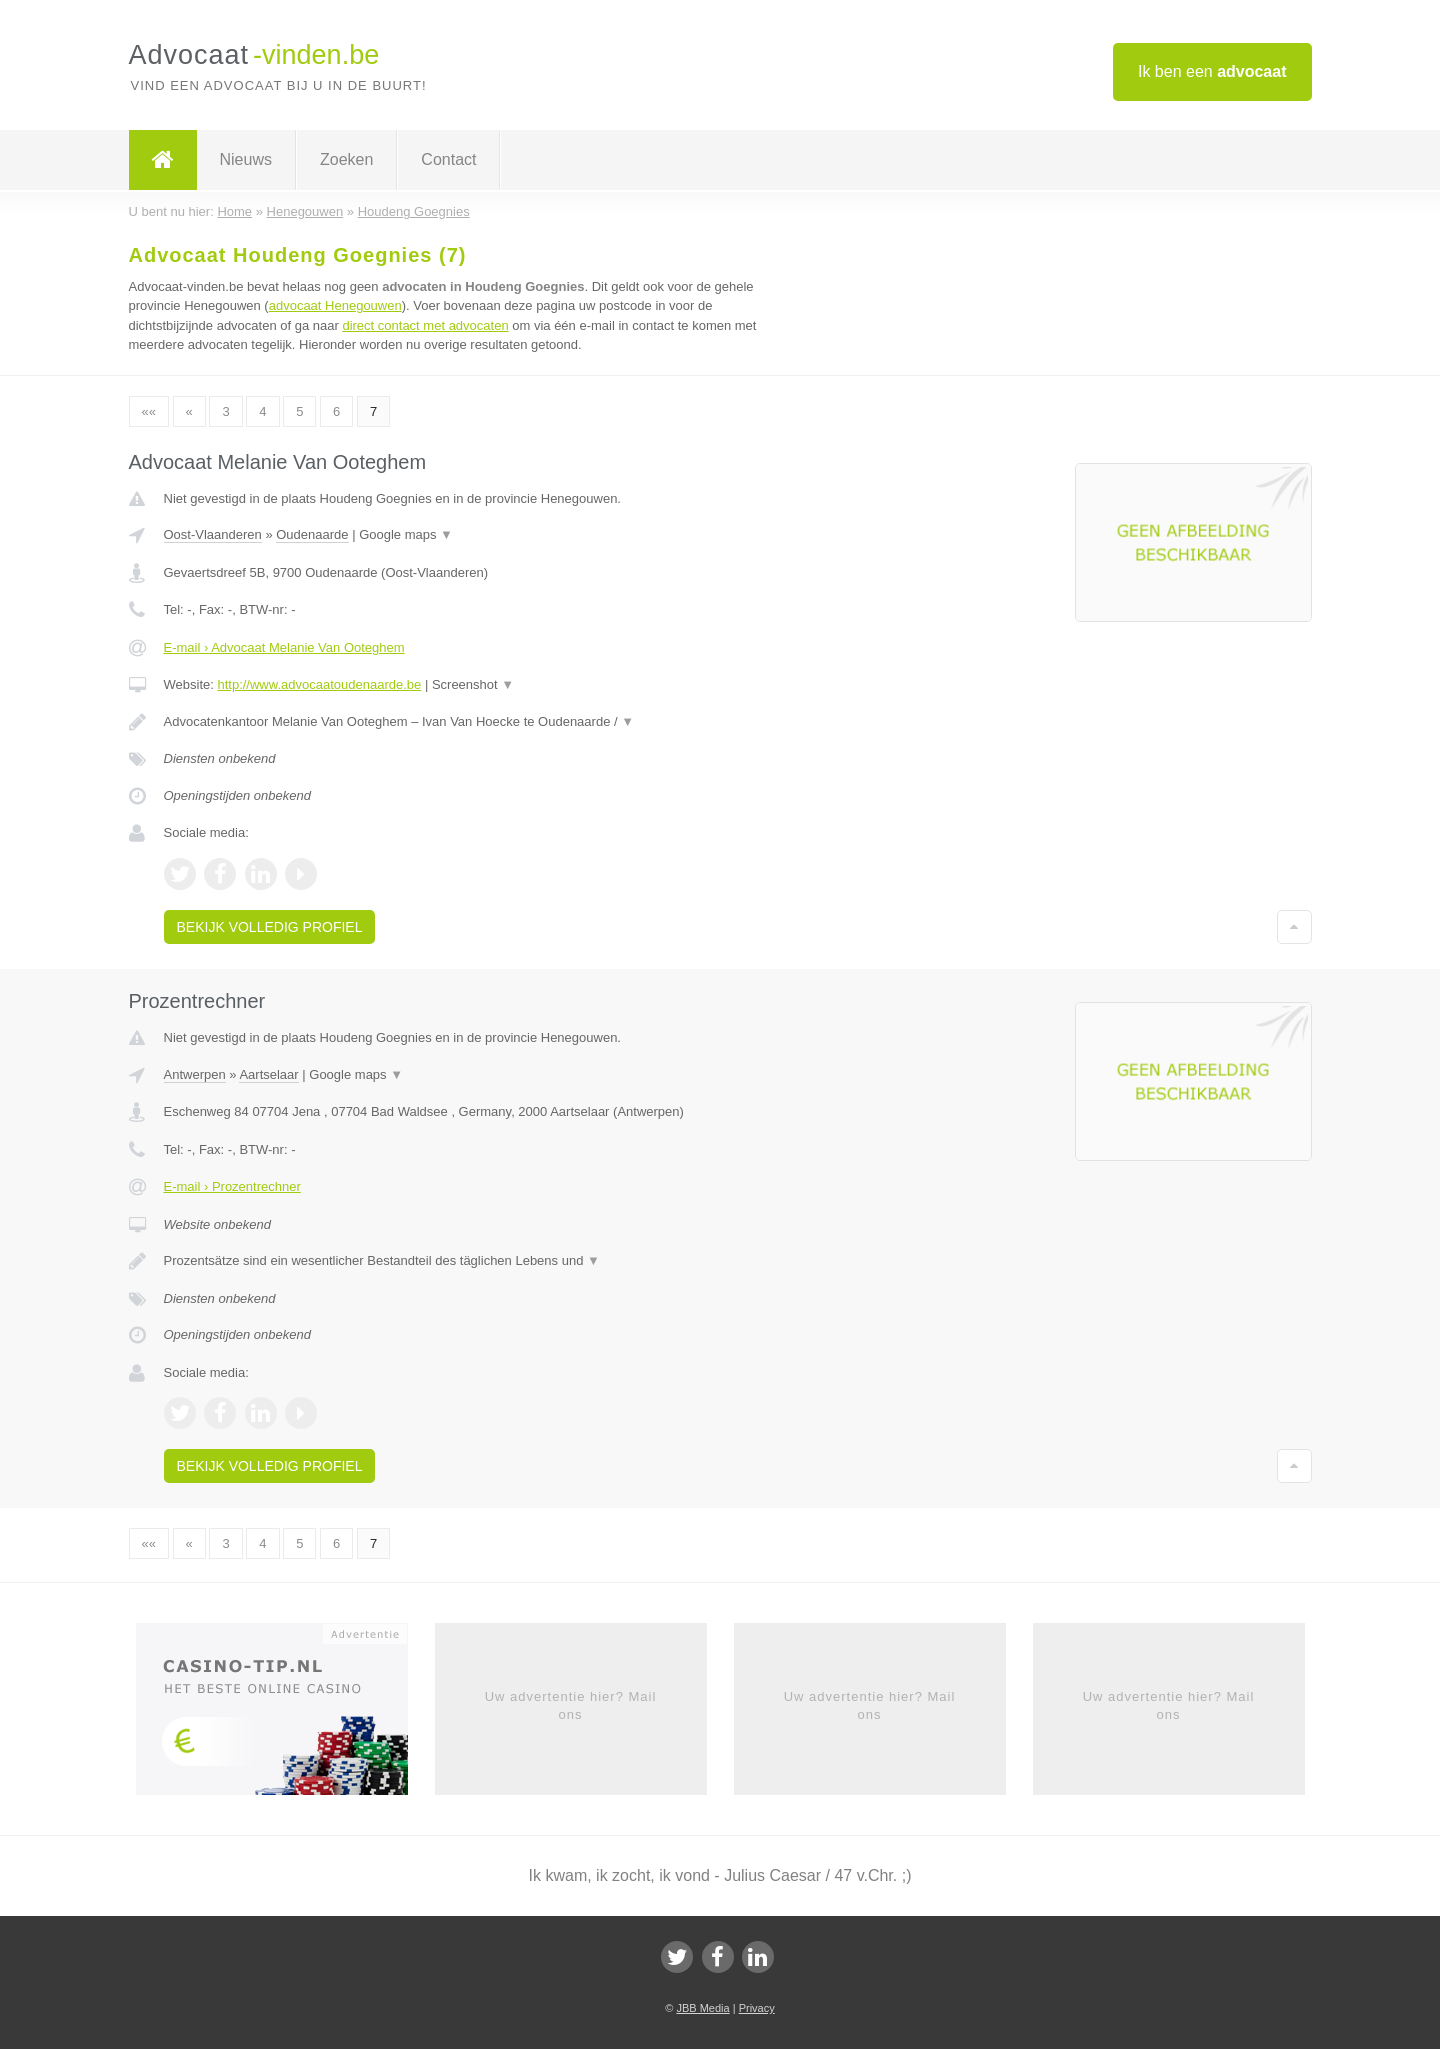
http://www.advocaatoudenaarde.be (319, 684)
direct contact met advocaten (425, 325)
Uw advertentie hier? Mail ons (571, 1705)
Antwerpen (195, 1074)
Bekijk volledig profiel (270, 927)
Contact (448, 159)
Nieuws (246, 159)
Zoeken (346, 159)
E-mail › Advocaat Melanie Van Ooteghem (284, 647)
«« (149, 411)
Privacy (757, 2008)
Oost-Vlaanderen (213, 534)
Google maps (406, 534)
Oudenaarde (312, 534)
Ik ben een (1212, 71)
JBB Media (702, 2008)
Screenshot (473, 684)
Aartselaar (268, 1074)
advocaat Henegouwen (335, 305)
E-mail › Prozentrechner (232, 1186)
